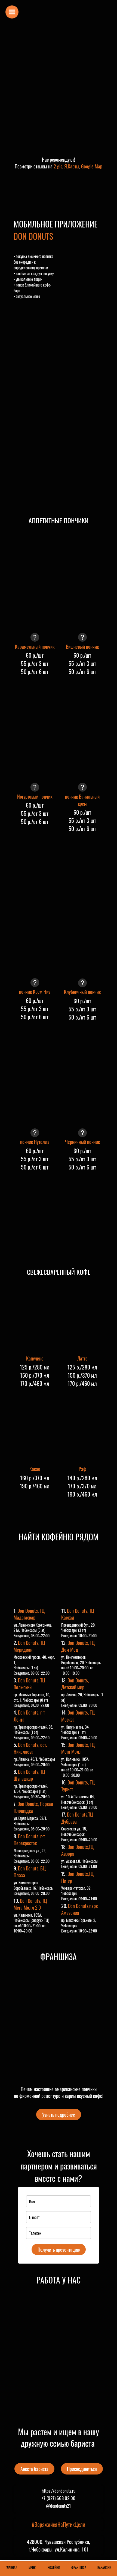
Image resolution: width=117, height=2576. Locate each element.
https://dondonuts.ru (58, 2490)
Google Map (91, 166)
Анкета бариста (34, 2468)
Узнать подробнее (58, 2114)
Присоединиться (82, 2468)
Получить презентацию (59, 2249)
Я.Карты (71, 166)
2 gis (58, 166)
